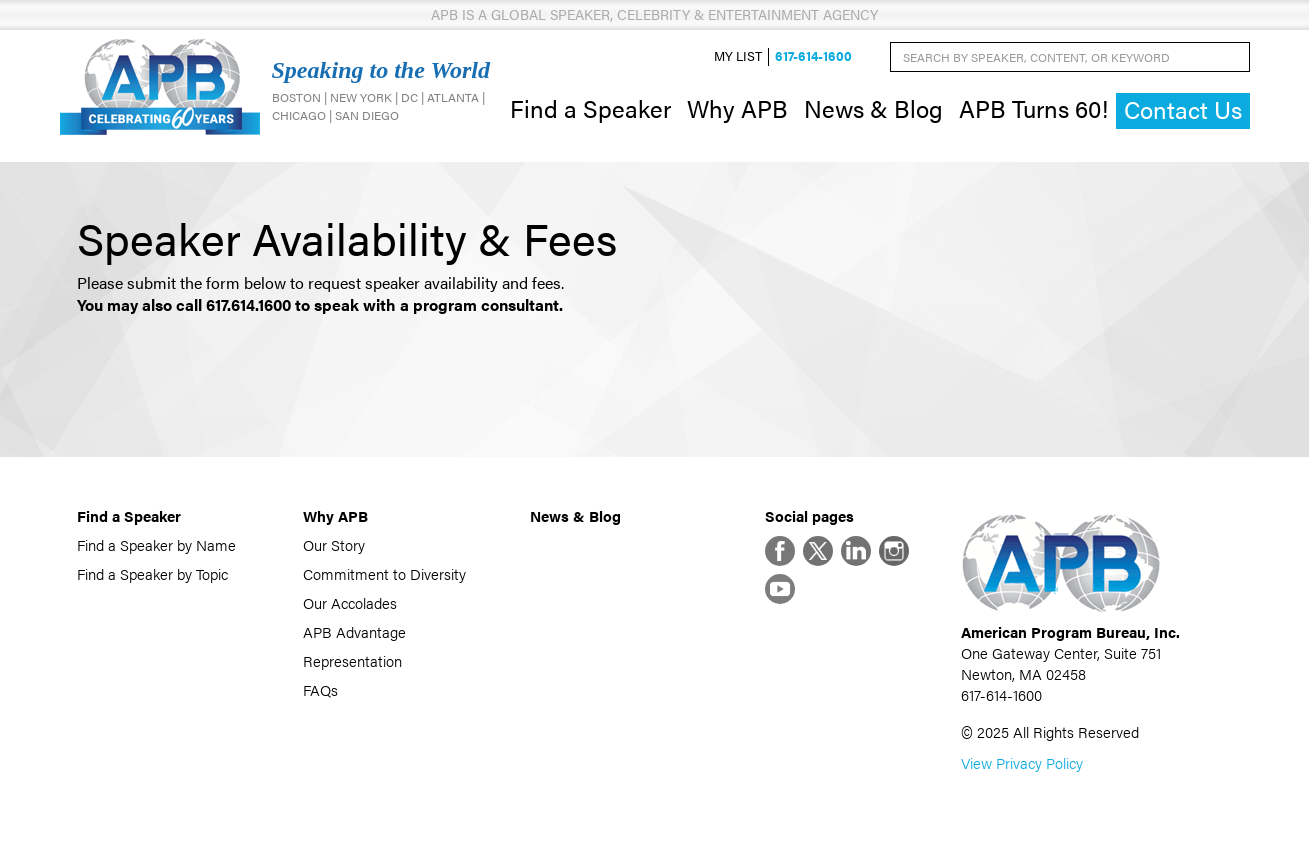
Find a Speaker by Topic (152, 573)
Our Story (334, 544)
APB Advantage (354, 631)
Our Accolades (350, 602)
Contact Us (1183, 109)
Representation (352, 660)
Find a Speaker (590, 108)
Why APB (737, 108)
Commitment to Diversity (384, 573)
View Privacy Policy (1022, 762)
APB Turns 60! (1033, 108)
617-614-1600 (813, 56)
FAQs (320, 689)
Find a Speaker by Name (156, 544)
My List (738, 56)
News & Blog (873, 108)
